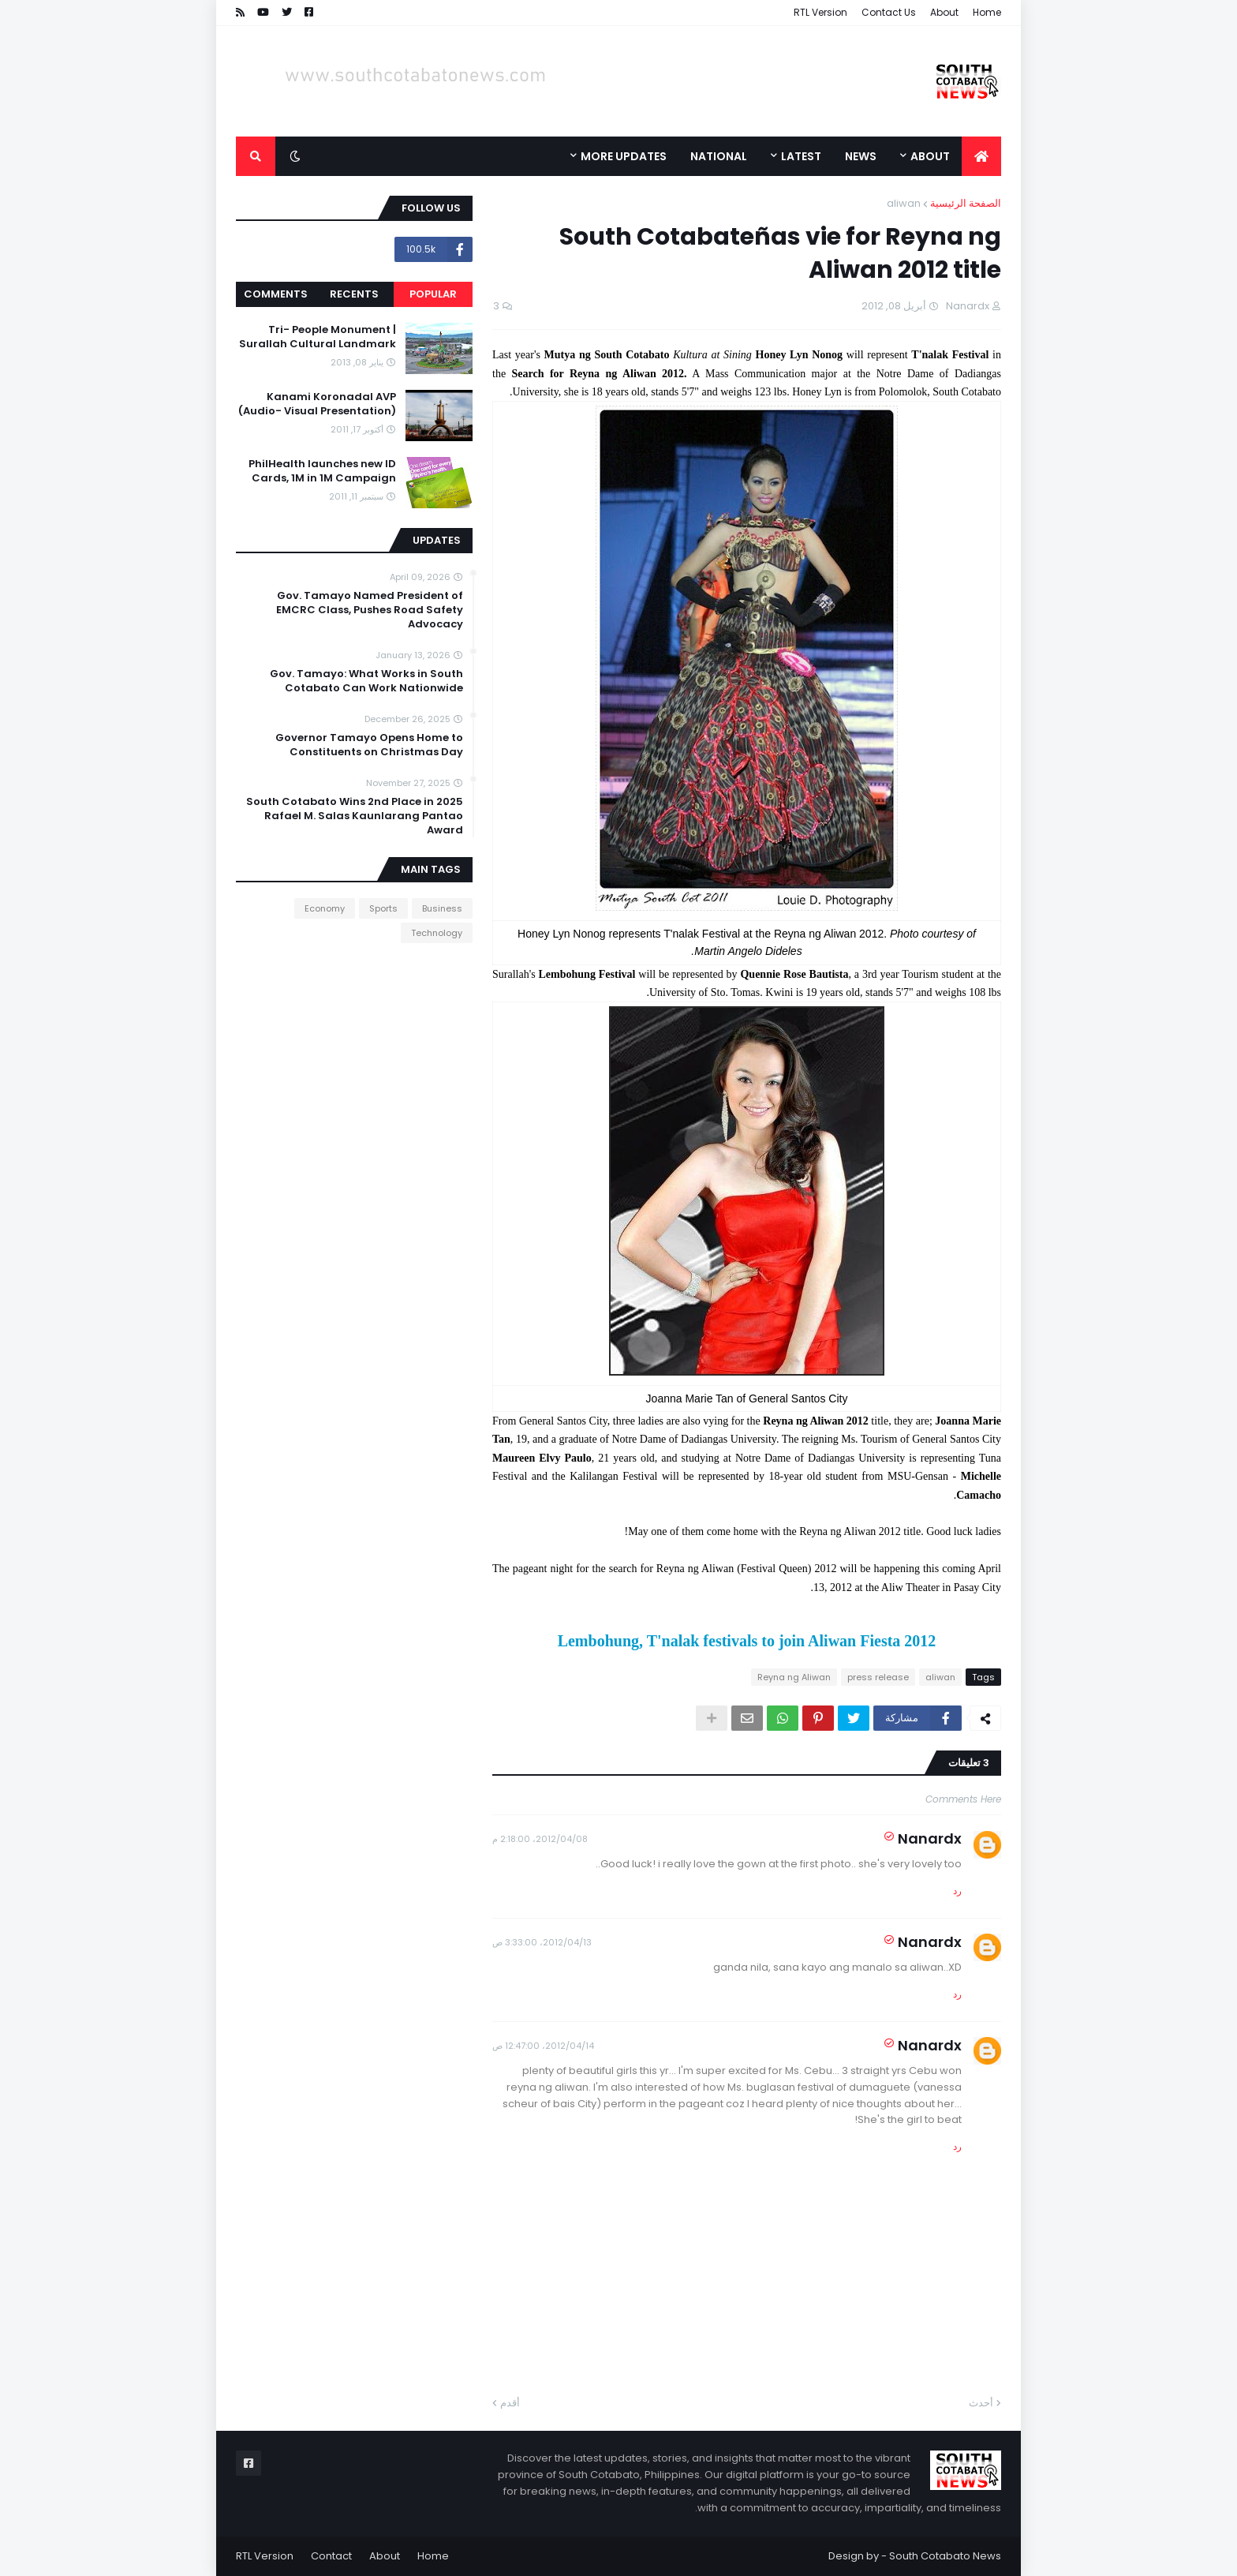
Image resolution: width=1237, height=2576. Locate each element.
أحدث (981, 2402)
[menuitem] (981, 156)
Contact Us (888, 12)
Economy (325, 908)
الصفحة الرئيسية (965, 203)
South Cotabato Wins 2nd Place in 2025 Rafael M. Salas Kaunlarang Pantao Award (354, 816)
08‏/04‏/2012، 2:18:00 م (540, 1839)
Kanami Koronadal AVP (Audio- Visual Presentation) (317, 404)
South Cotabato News (945, 2555)
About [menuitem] (930, 156)
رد (957, 1890)
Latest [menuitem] (801, 156)
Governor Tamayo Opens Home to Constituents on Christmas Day (369, 745)
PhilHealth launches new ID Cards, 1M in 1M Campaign (322, 471)
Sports (383, 908)
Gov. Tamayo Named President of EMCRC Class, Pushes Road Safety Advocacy (369, 610)
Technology (436, 933)
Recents (354, 293)
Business (442, 908)
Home (987, 12)
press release (878, 1677)
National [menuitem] (718, 156)
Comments (276, 293)
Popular (433, 293)
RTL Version (820, 12)
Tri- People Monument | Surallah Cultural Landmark (317, 337)
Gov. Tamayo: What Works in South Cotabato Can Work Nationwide (366, 681)
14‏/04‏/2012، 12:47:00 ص (543, 2045)
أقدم (510, 2402)
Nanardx (930, 1838)
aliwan (904, 203)
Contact (331, 2555)
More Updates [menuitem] (624, 156)
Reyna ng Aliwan (794, 1677)
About (944, 12)
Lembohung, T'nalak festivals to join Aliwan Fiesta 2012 (747, 1641)
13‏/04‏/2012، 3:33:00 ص (542, 1942)
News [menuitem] (860, 156)
